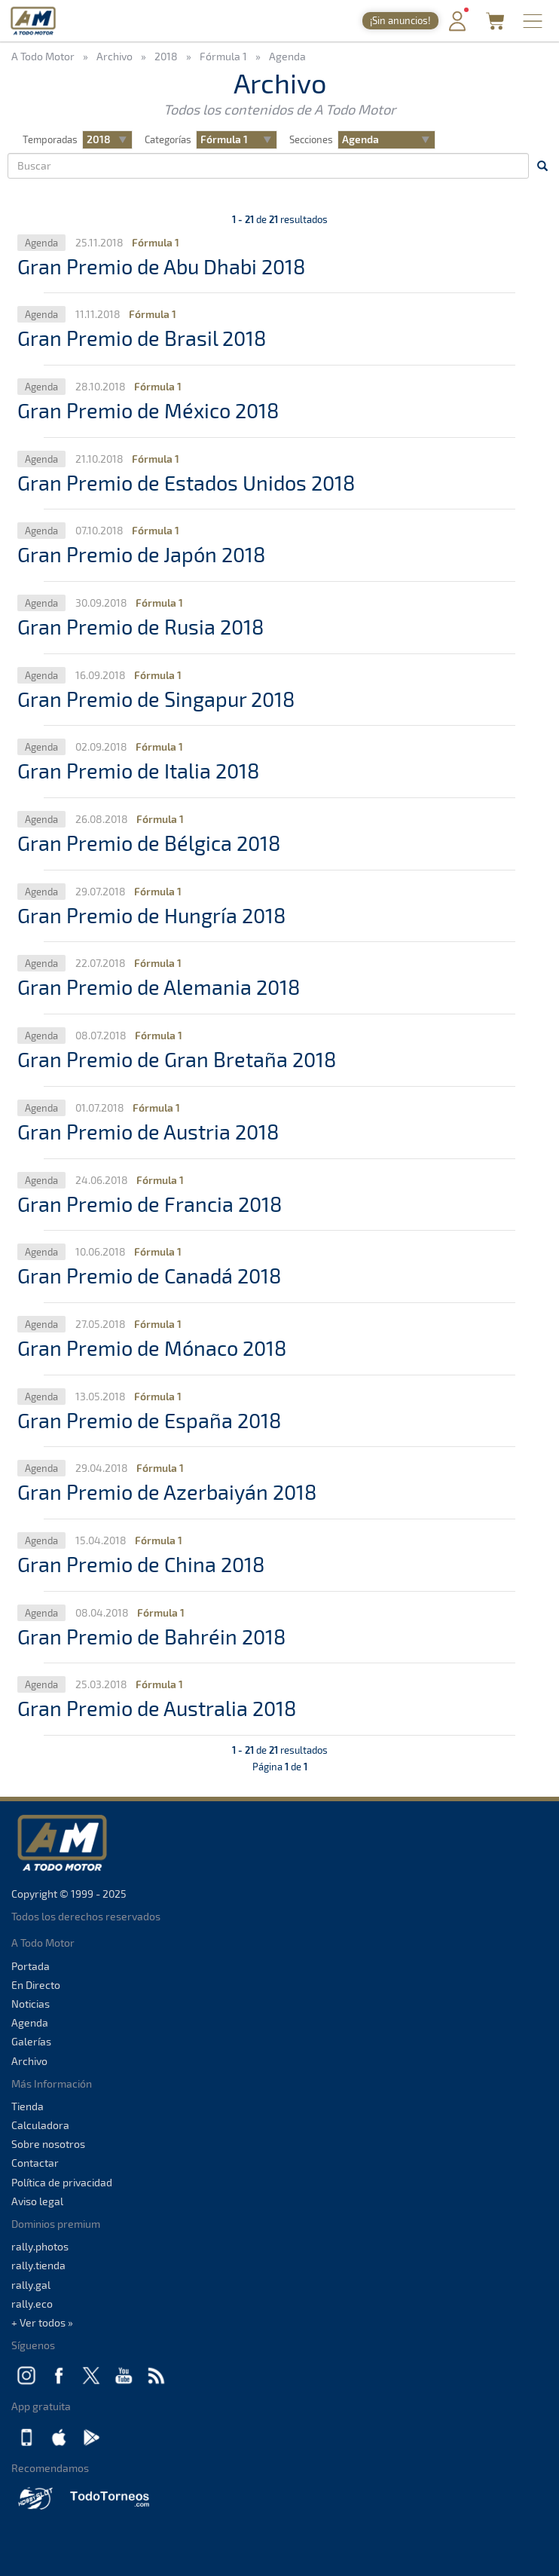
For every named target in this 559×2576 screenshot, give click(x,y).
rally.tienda (38, 2265)
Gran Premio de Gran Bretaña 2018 (176, 1059)
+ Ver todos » (42, 2322)
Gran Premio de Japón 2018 (141, 554)
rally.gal (30, 2284)
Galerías (31, 2041)
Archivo (29, 2060)
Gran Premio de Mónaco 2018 (151, 1347)
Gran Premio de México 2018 (148, 410)
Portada (30, 1966)
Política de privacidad (61, 2182)
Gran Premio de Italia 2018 (138, 770)
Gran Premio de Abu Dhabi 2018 (161, 266)
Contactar (35, 2162)
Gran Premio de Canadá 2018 (149, 1275)
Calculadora (40, 2125)
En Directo (35, 1984)
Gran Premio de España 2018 (149, 1420)
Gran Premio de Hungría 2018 (151, 915)
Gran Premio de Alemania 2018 (158, 986)
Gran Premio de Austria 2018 (148, 1131)
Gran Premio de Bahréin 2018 (151, 1636)
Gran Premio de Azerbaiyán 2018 (166, 1491)
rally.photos (40, 2246)
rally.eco (32, 2303)
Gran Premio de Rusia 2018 (140, 626)
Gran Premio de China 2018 (140, 1564)
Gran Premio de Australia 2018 (156, 1708)
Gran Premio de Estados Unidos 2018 (186, 482)
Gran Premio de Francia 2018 (149, 1204)
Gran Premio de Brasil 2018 (141, 338)
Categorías (168, 139)
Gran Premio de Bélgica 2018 (148, 843)
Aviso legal (37, 2201)
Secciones (311, 139)
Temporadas (50, 139)
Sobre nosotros (48, 2143)
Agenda (29, 2022)
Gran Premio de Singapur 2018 (156, 699)
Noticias (30, 2003)
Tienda (27, 2106)
